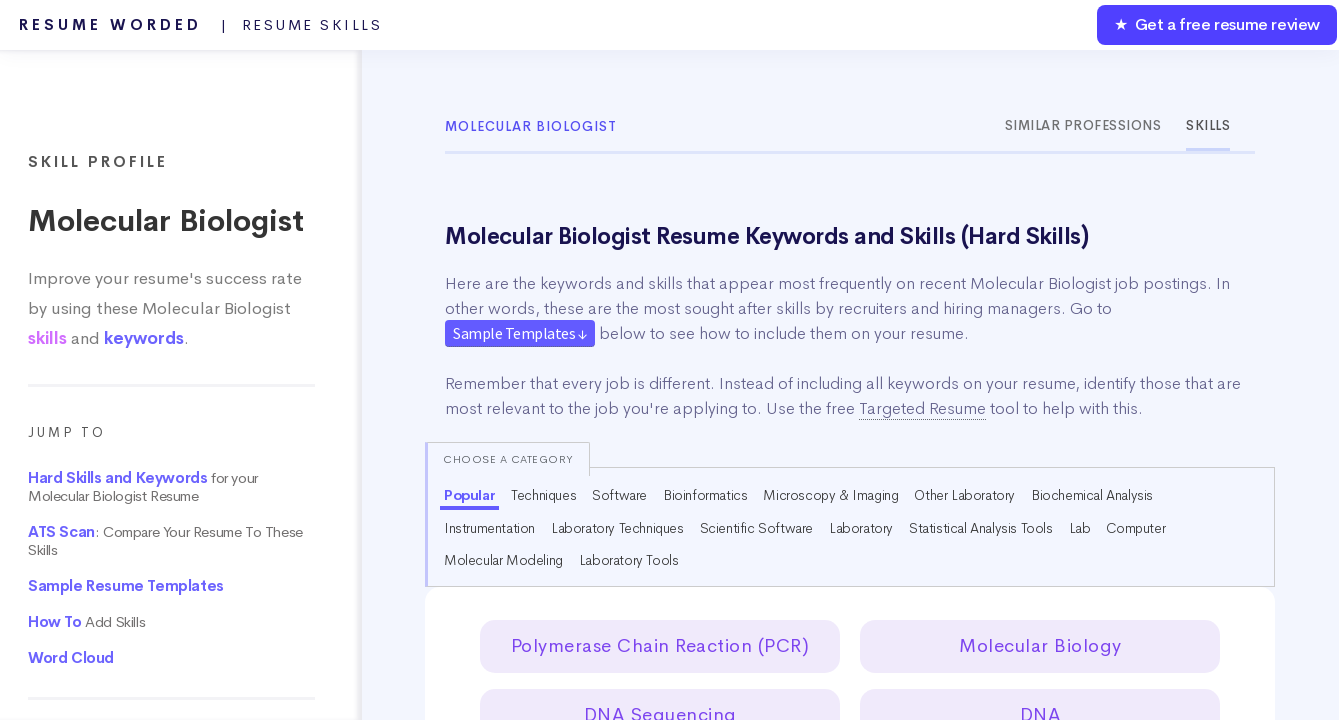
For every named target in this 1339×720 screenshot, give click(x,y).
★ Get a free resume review (1217, 24)
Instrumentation (489, 528)
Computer (1135, 528)
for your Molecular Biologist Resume (143, 487)
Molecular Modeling (503, 560)
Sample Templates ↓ (520, 333)
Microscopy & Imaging (830, 495)
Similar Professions (1083, 125)
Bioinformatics (705, 495)
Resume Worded (201, 25)
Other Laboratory (964, 495)
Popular (469, 495)
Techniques (543, 495)
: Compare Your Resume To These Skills (165, 541)
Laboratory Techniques (617, 528)
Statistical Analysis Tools (981, 528)
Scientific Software (756, 528)
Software (619, 495)
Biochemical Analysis (1092, 495)
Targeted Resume (922, 408)
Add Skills (86, 622)
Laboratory (861, 528)
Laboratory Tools (629, 560)
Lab (1080, 528)
